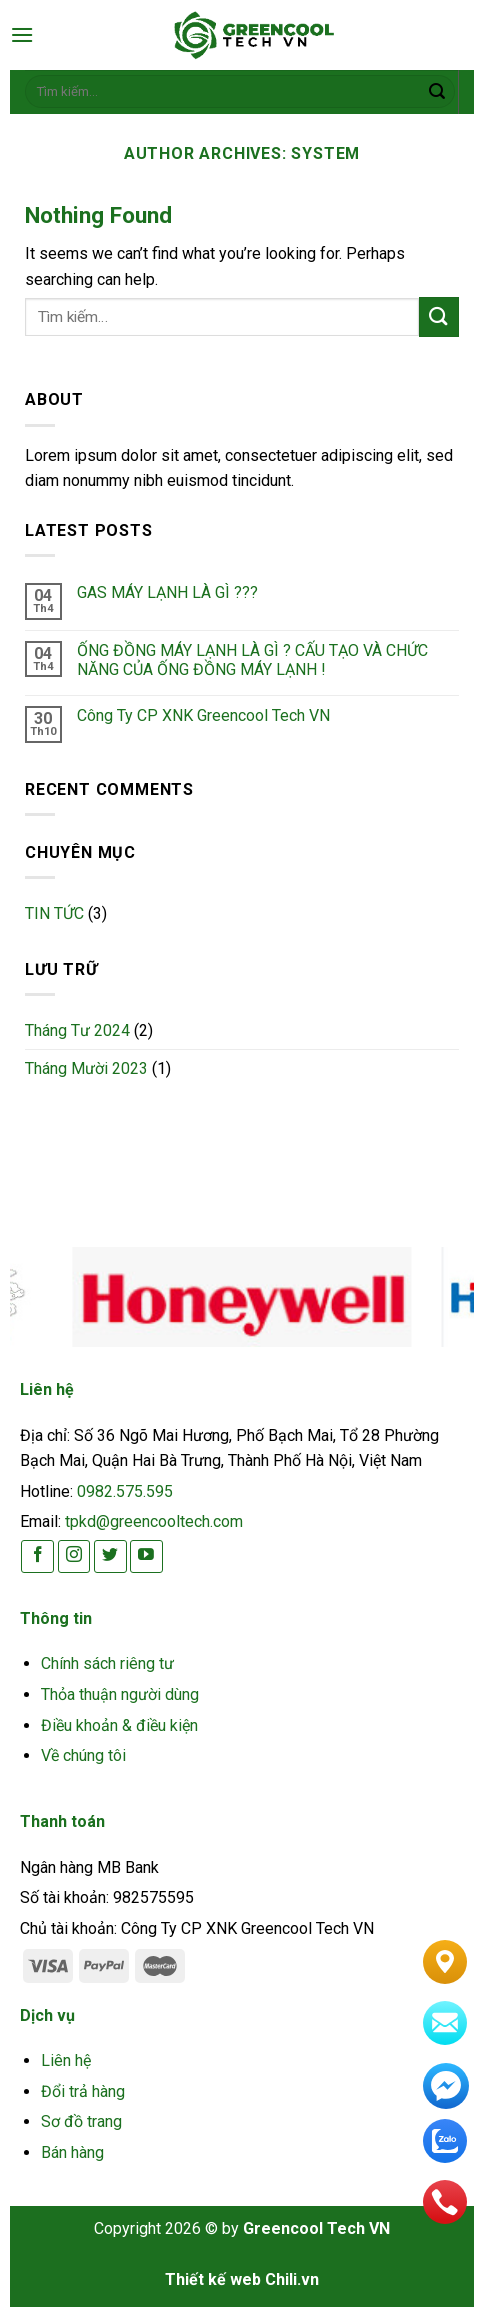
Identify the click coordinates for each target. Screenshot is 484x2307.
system (325, 153)
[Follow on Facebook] (37, 1556)
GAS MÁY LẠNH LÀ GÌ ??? (167, 592)
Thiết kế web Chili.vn (242, 2279)
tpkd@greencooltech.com (154, 1521)
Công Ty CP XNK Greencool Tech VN (203, 715)
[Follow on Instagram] (74, 1556)
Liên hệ (66, 2060)
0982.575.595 (125, 1491)
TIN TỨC (54, 913)
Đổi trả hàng (83, 2091)
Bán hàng (72, 2152)
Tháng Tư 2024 (77, 1030)
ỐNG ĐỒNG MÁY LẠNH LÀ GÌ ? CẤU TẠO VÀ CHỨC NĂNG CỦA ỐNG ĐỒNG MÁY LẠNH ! (252, 660)
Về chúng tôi (83, 1755)
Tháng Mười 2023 (86, 1068)
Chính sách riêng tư (107, 1663)
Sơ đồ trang (81, 2121)
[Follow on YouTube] (146, 1556)
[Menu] (22, 34)
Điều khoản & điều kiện (119, 1725)
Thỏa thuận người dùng (120, 1694)
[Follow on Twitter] (110, 1556)
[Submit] (437, 92)
